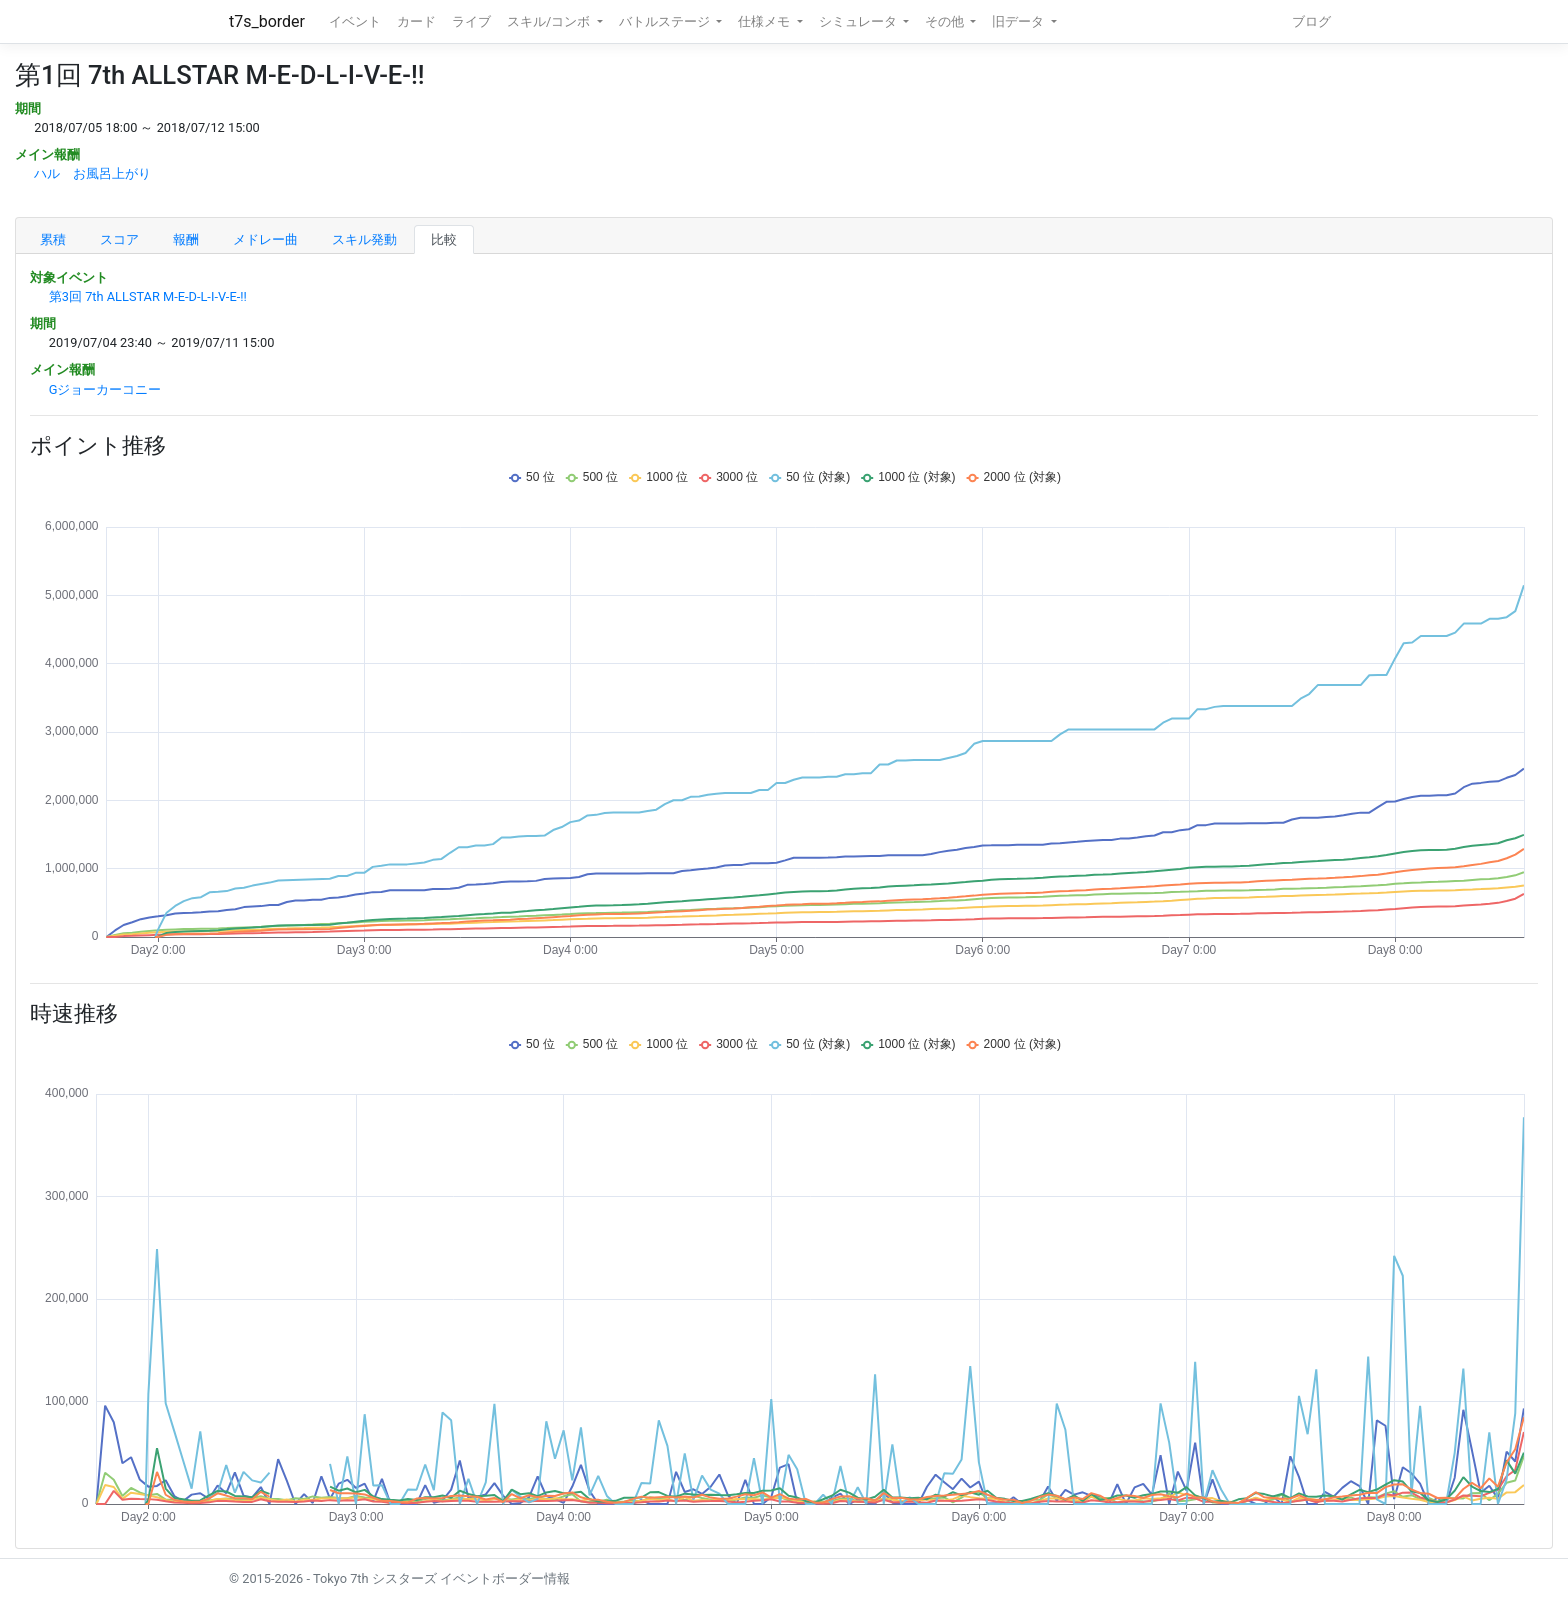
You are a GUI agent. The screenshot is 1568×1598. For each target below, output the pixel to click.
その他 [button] (946, 21)
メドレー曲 (265, 239)
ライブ (471, 21)
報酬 (186, 239)
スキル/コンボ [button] (550, 21)
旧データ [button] (1019, 21)
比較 (444, 239)
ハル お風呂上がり (92, 173)
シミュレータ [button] (859, 21)
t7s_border (267, 21)
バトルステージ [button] (666, 21)
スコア (119, 239)
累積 (53, 239)
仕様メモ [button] (765, 21)
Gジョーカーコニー (105, 389)
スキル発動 (364, 239)
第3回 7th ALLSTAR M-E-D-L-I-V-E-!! (148, 296)
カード (416, 21)
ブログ (1311, 21)
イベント (355, 21)
